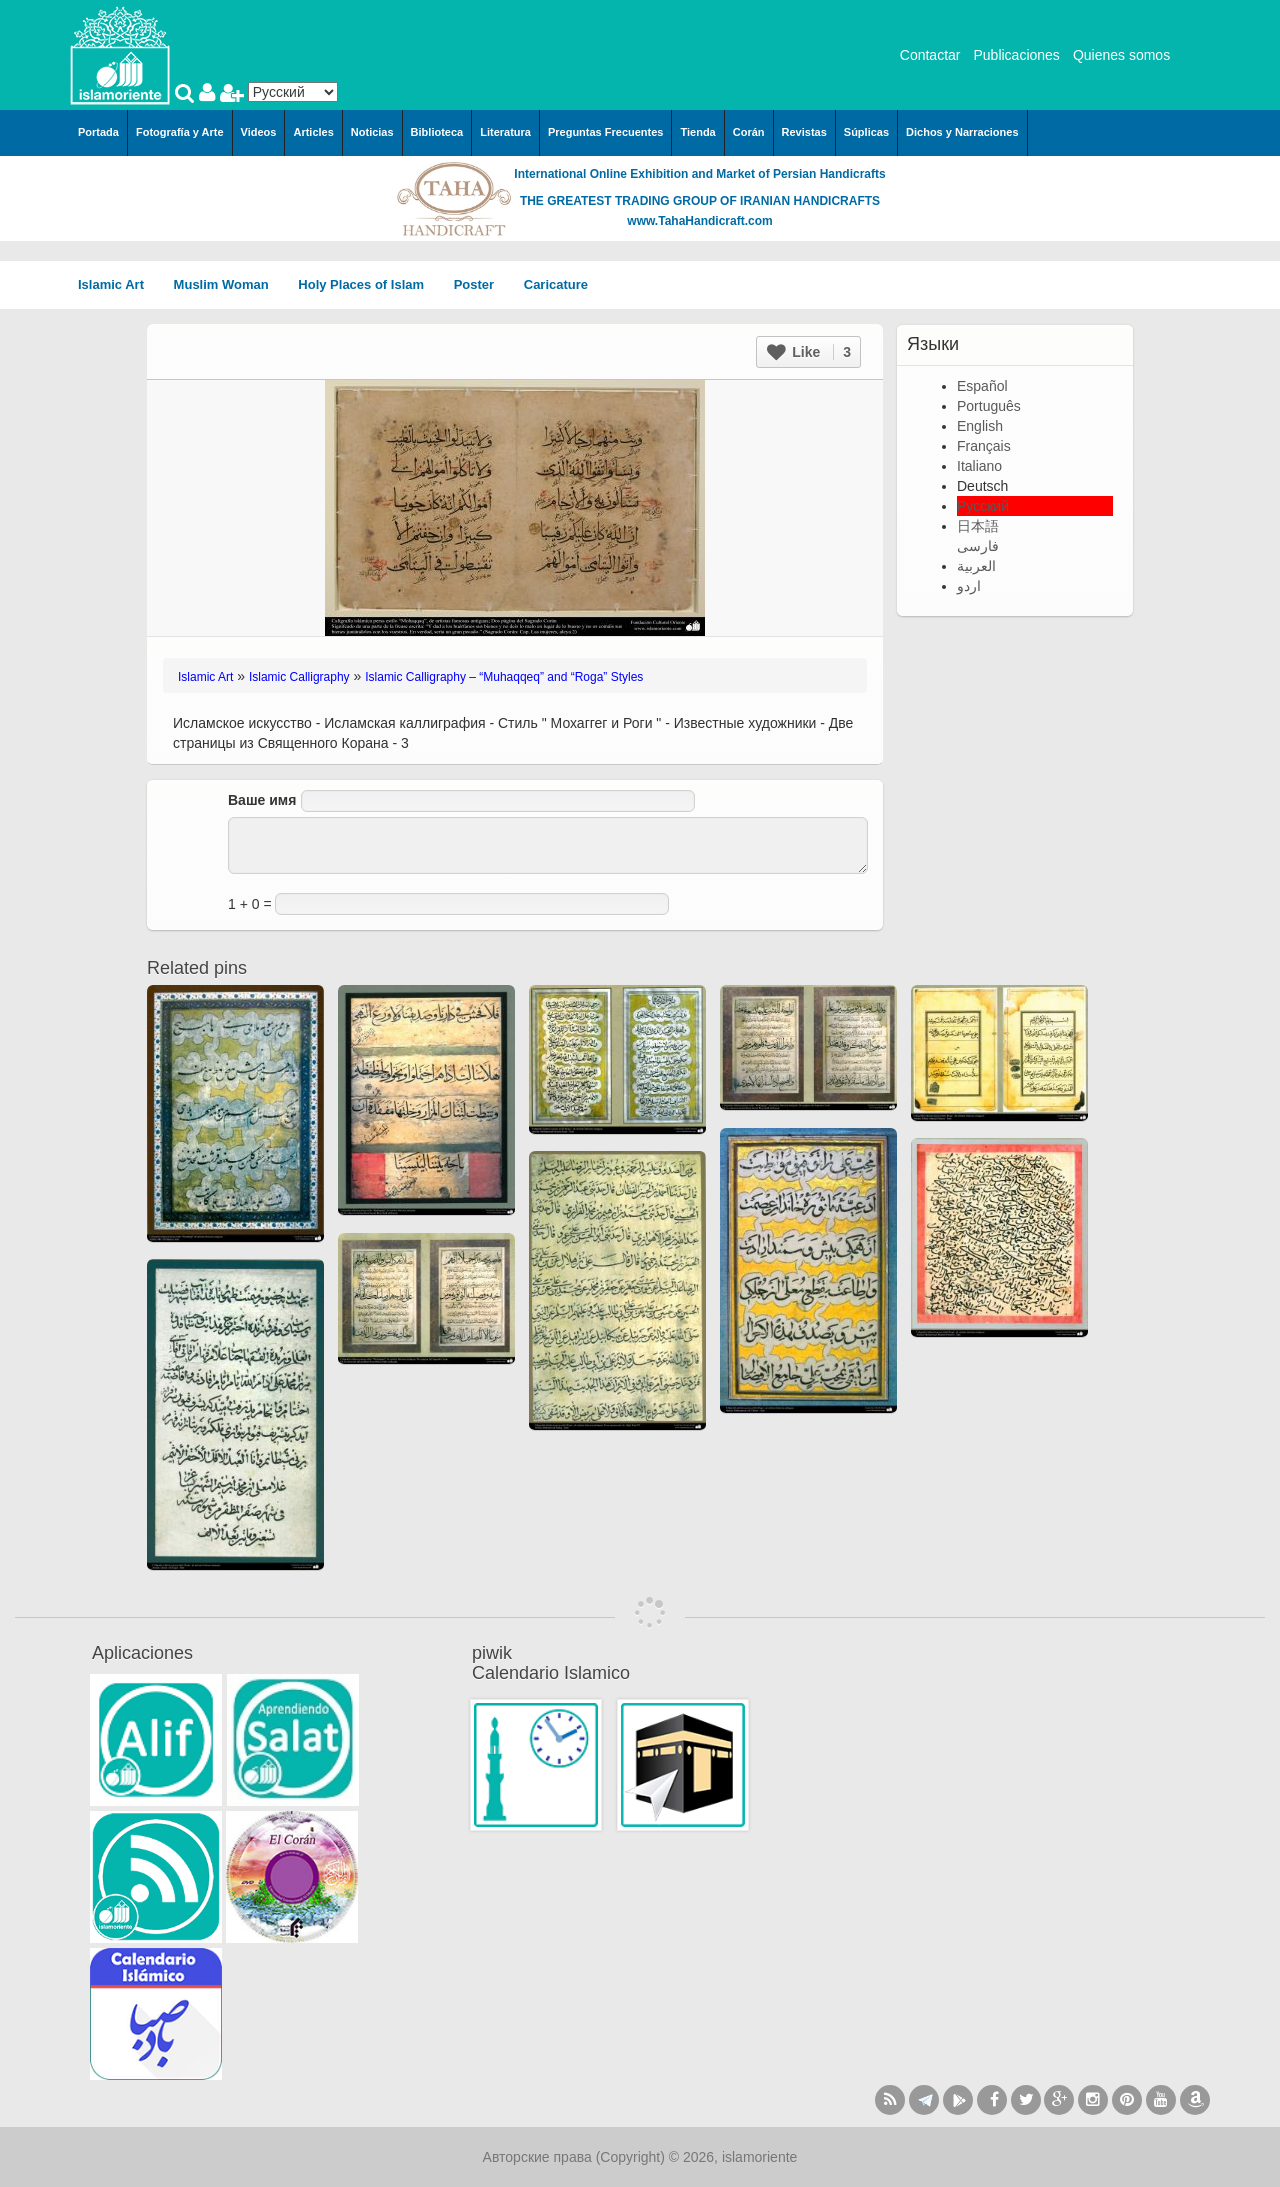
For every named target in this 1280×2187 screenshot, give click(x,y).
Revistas (804, 132)
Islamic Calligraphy (299, 677)
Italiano (979, 466)
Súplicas (866, 132)
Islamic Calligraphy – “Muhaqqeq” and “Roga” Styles (504, 677)
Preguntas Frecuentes (606, 132)
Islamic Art (118, 284)
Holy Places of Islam (367, 284)
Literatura (505, 132)
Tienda (697, 132)
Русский (983, 506)
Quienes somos (1121, 55)
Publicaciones (1016, 55)
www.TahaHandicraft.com (699, 221)
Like (809, 352)
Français (984, 446)
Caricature (556, 284)
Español (982, 386)
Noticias (372, 132)
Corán (749, 132)
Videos (259, 132)
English (980, 426)
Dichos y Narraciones (962, 132)
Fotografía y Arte (180, 132)
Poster (481, 284)
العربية (976, 566)
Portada (98, 132)
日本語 (978, 526)
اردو (969, 586)
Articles (313, 132)
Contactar (930, 55)
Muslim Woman (228, 284)
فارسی (978, 546)
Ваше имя (262, 800)
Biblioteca (437, 132)
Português (989, 406)
